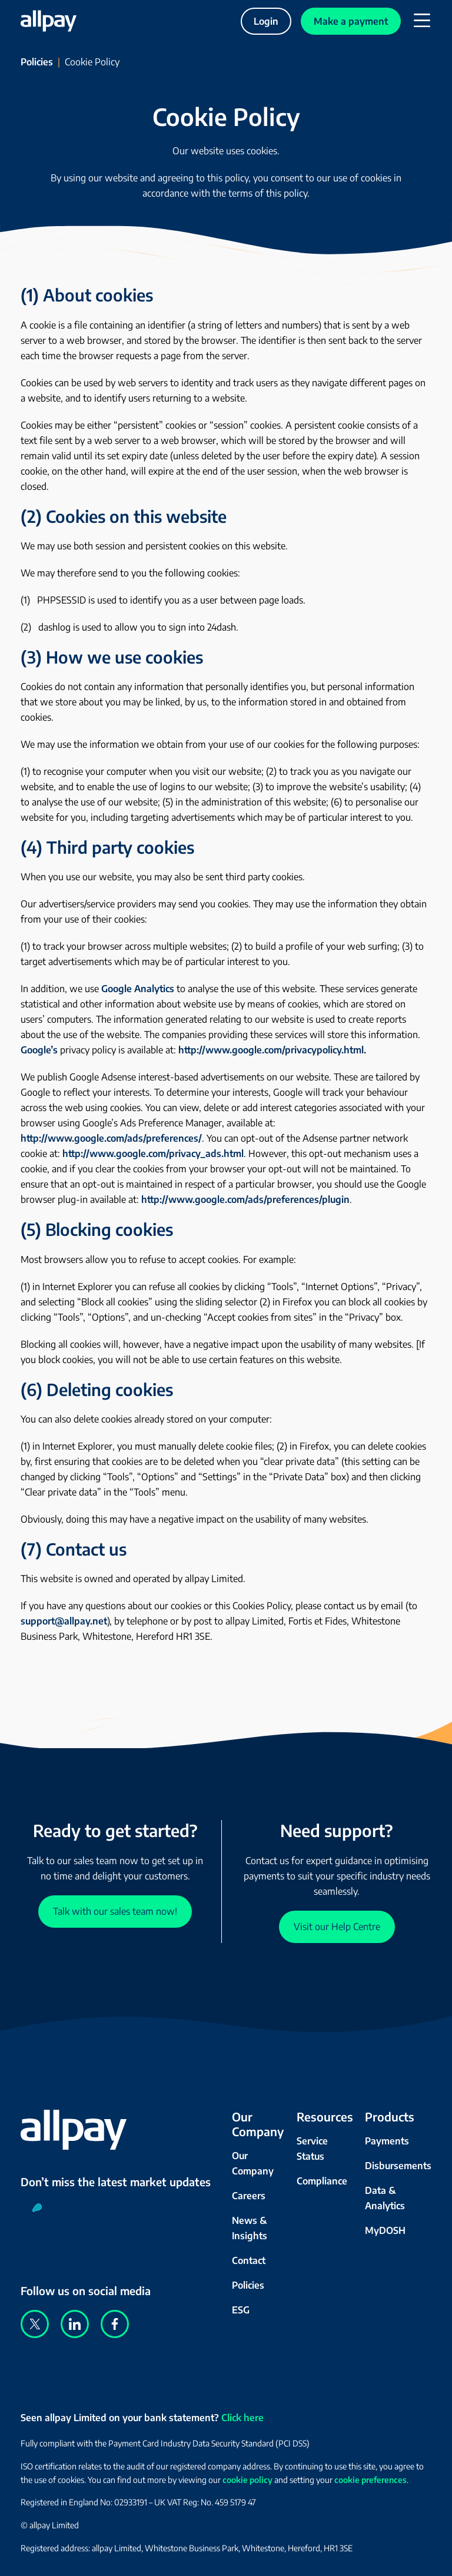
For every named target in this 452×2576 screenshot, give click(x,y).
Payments (387, 2141)
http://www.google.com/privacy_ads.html (153, 1153)
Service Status (312, 2148)
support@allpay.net (64, 1621)
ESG (241, 2310)
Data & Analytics (385, 2198)
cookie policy (247, 2480)
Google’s (39, 1050)
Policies (37, 62)
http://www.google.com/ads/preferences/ (111, 1138)
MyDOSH (385, 2230)
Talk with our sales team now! (115, 1911)
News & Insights (249, 2228)
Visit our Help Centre (337, 1926)
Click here (242, 2418)
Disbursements (398, 2165)
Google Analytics (137, 988)
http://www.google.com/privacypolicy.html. (272, 1050)
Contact (248, 2260)
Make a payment (351, 21)
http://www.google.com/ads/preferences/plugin (245, 1199)
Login (266, 21)
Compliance (322, 2181)
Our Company (253, 2163)
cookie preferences (370, 2480)
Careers (248, 2196)
